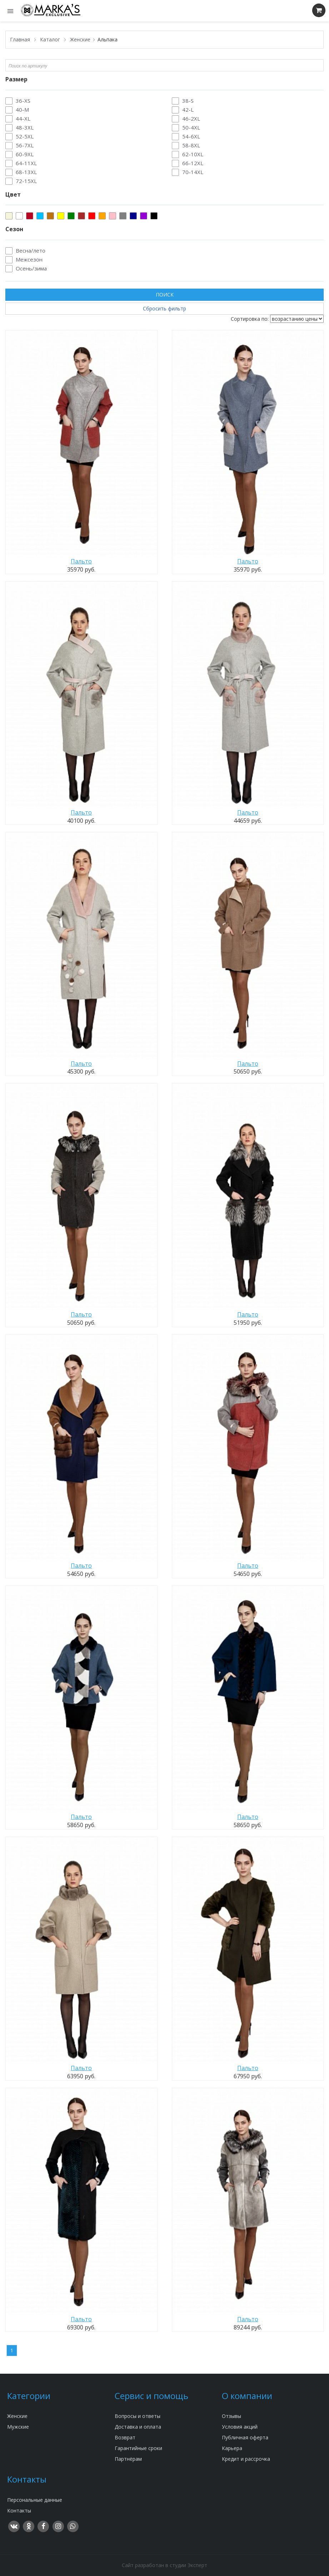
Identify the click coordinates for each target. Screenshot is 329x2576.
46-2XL (191, 118)
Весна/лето (30, 250)
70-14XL (192, 172)
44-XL (23, 118)
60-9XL (25, 154)
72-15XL (26, 181)
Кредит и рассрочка (246, 2458)
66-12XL (192, 163)
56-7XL (25, 145)
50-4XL (191, 127)
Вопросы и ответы (137, 2416)
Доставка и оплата (138, 2426)
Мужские (18, 2426)
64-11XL (26, 163)
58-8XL (191, 145)
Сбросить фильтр (164, 308)
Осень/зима (31, 268)
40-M (22, 109)
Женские (17, 2416)
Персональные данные (34, 2499)
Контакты (19, 2510)
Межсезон (29, 259)
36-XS (23, 100)
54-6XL (191, 136)
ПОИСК (165, 294)
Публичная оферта (245, 2437)
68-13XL (26, 172)
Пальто (81, 561)
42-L (188, 109)
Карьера (232, 2448)
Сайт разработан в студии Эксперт (164, 2565)
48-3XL (25, 127)
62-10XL (192, 154)
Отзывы (231, 2416)
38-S (188, 100)
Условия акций (240, 2426)
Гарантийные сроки (138, 2448)
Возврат (125, 2437)
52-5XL (25, 136)
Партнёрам (128, 2458)
